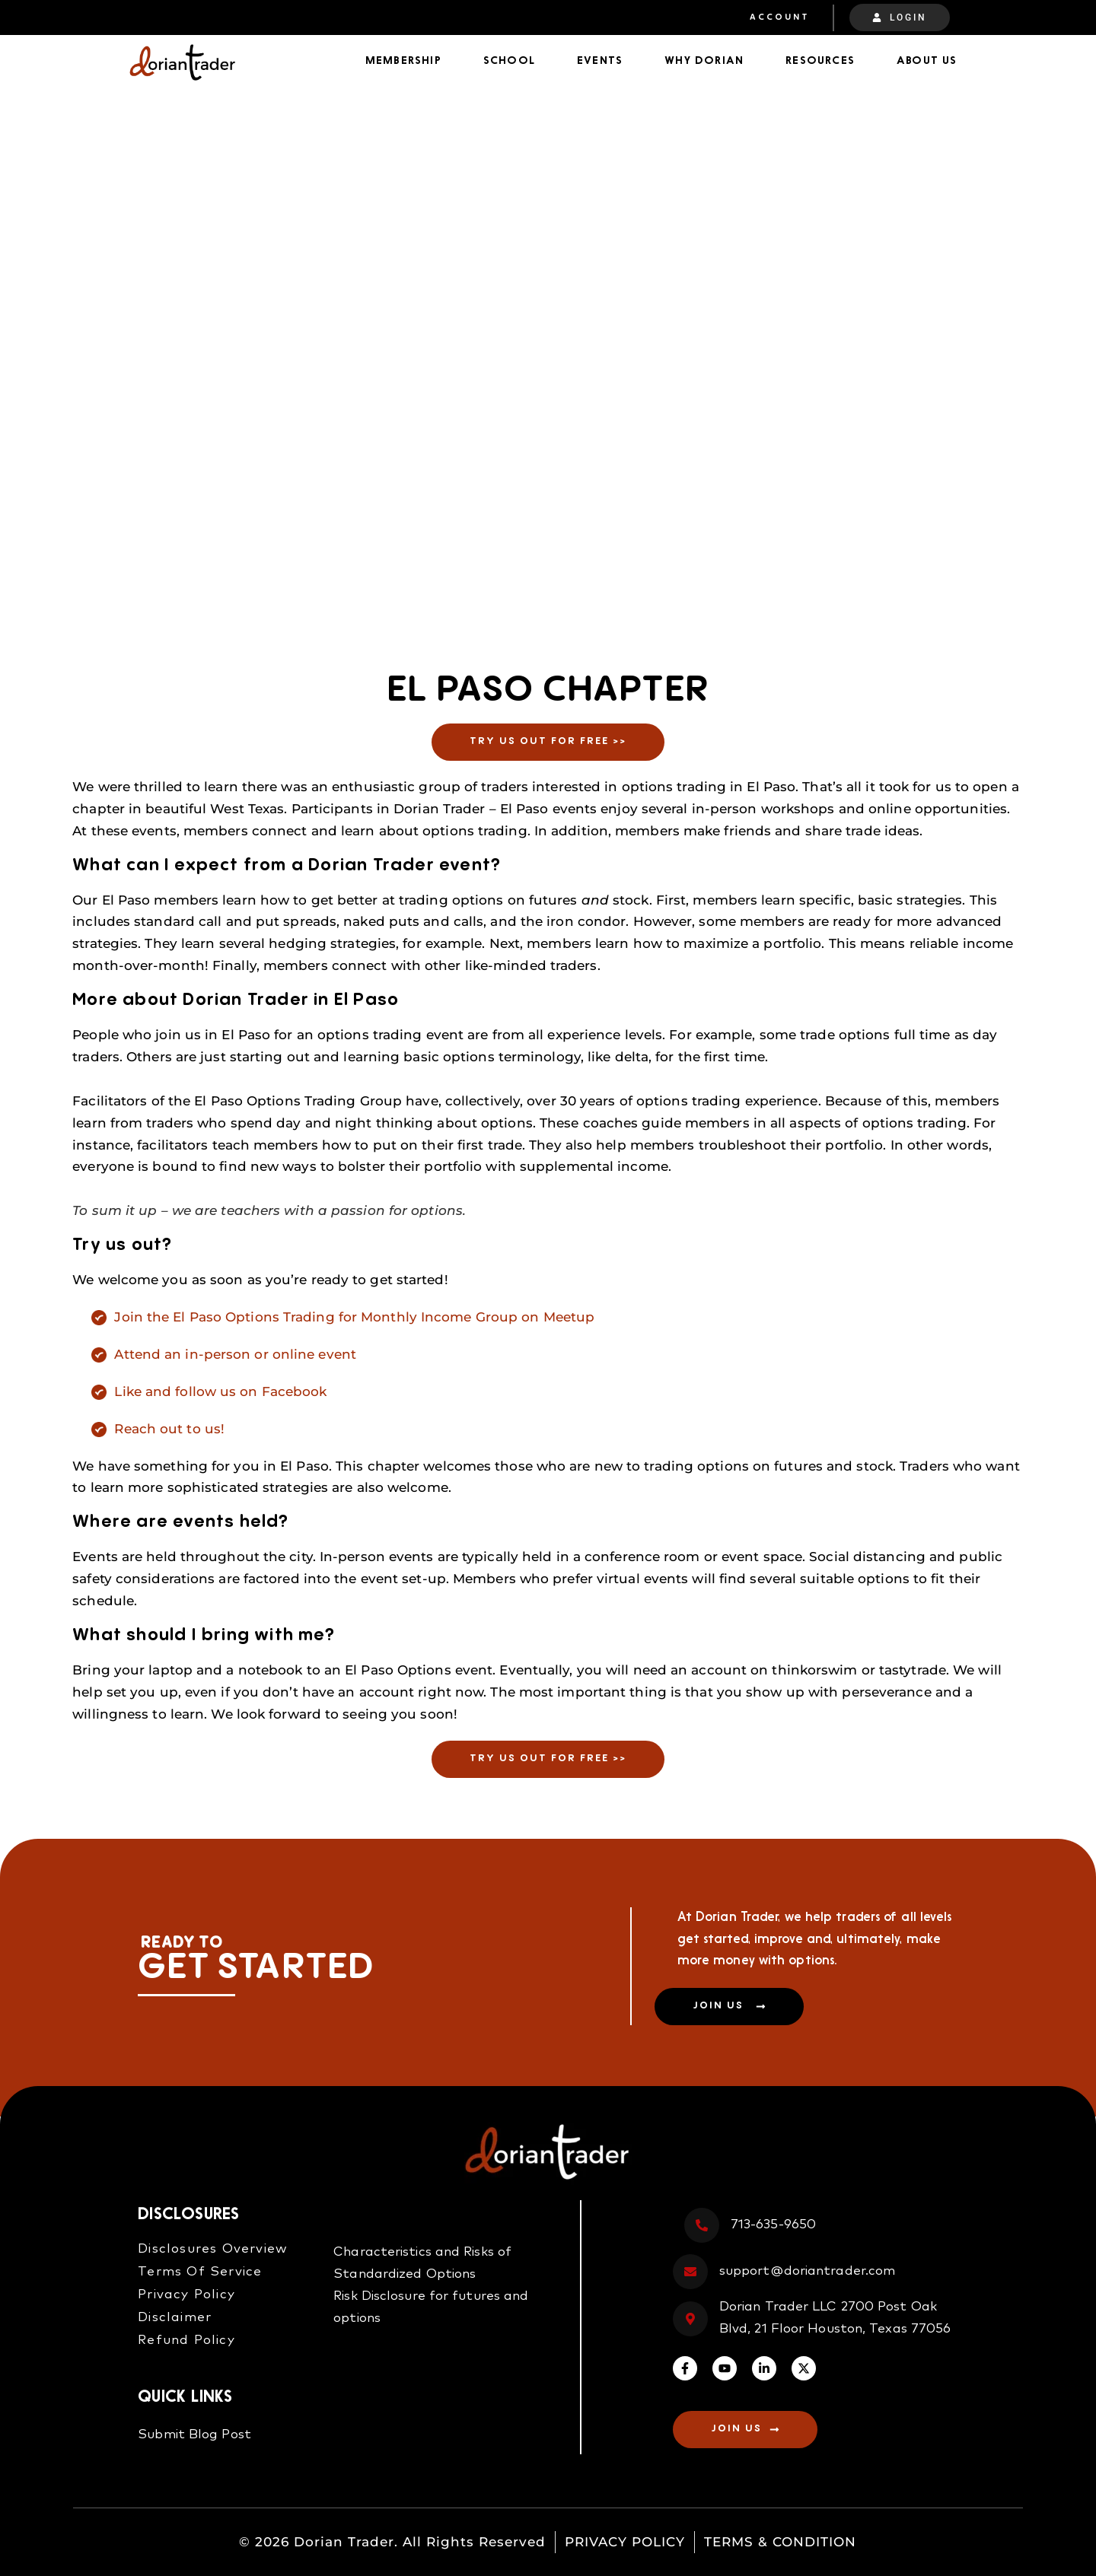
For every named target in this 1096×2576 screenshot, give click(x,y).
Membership (403, 61)
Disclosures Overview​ (213, 2249)
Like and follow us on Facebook (220, 1391)
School (509, 61)
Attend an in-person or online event (235, 1354)
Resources (820, 61)
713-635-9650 (773, 2224)
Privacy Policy (186, 2294)
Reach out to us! (169, 1428)
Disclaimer (175, 2317)
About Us (927, 61)
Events (600, 61)
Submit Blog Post (194, 2434)
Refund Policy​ (186, 2340)
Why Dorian (704, 61)
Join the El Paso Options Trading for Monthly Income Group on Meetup (354, 1317)
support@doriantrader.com (807, 2271)
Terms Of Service (200, 2272)
